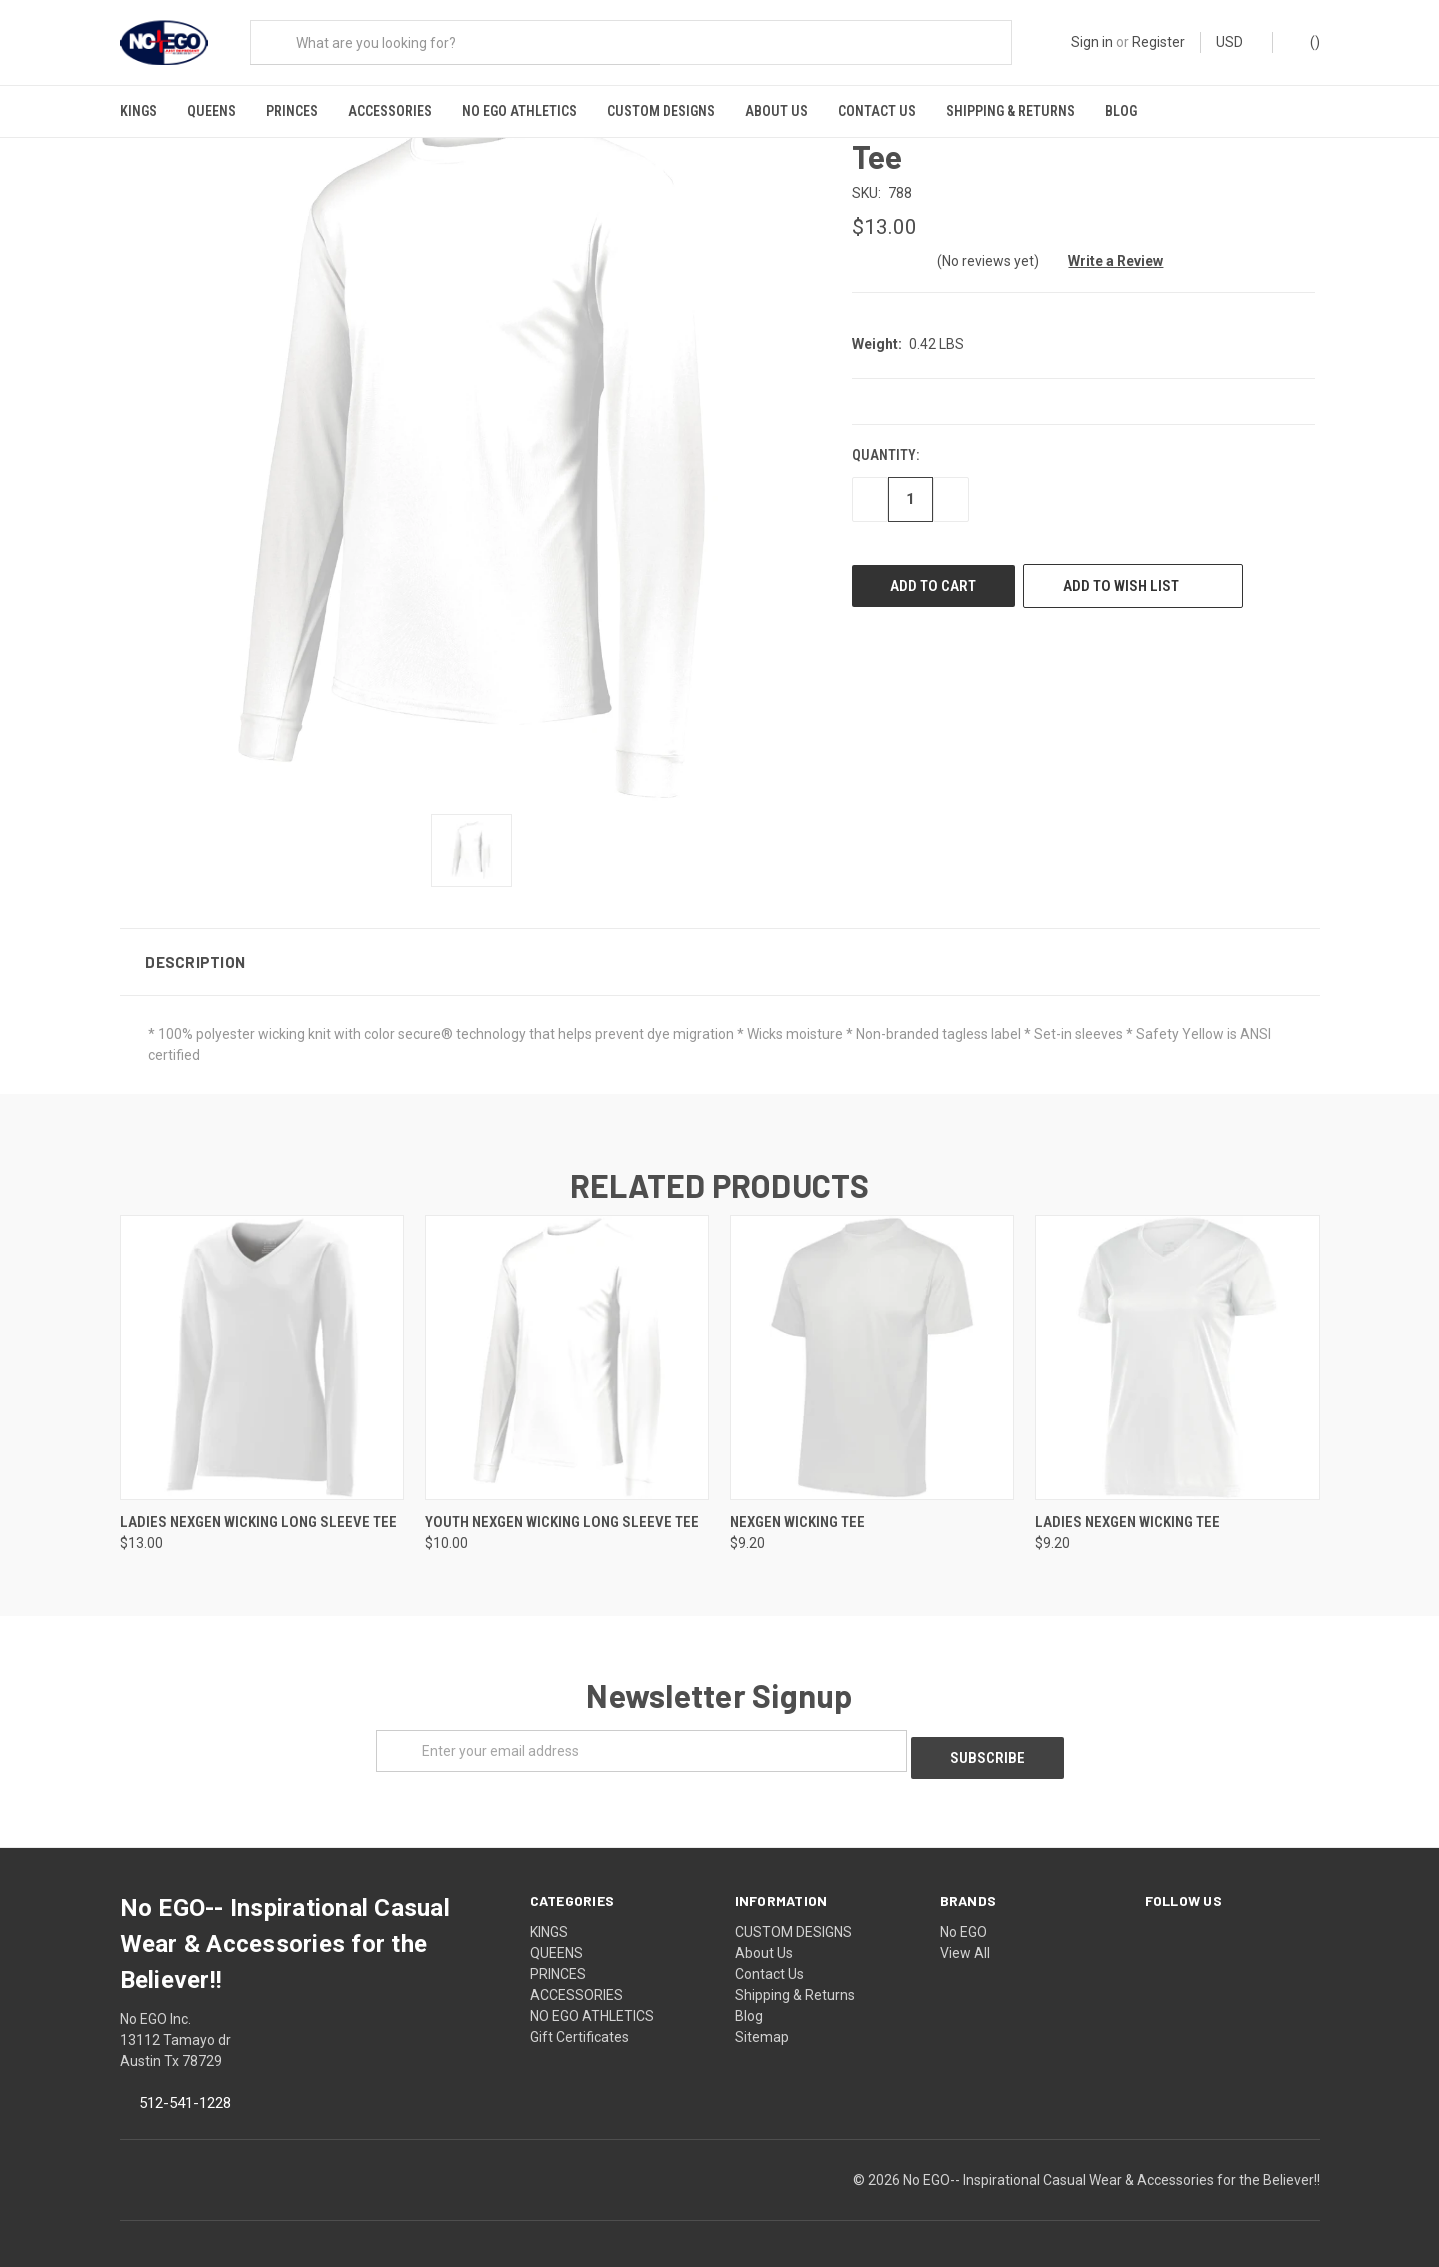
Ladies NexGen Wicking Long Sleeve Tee (258, 1512)
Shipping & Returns (1010, 111)
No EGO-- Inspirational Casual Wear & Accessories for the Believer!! (1111, 2164)
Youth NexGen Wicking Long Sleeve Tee (562, 1512)
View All (965, 1937)
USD (1236, 42)
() (1305, 41)
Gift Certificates (579, 2021)
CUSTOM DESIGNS (661, 111)
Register (1158, 42)
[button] (720, 952)
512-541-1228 (185, 2087)
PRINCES (292, 111)
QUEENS (211, 111)
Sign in (1092, 42)
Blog (1121, 111)
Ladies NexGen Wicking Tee (1127, 1512)
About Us (776, 111)
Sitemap (762, 2021)
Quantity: (885, 446)
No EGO (963, 1916)
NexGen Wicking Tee (797, 1512)
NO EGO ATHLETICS (519, 111)
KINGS (138, 111)
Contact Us (877, 111)
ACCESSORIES (390, 111)
